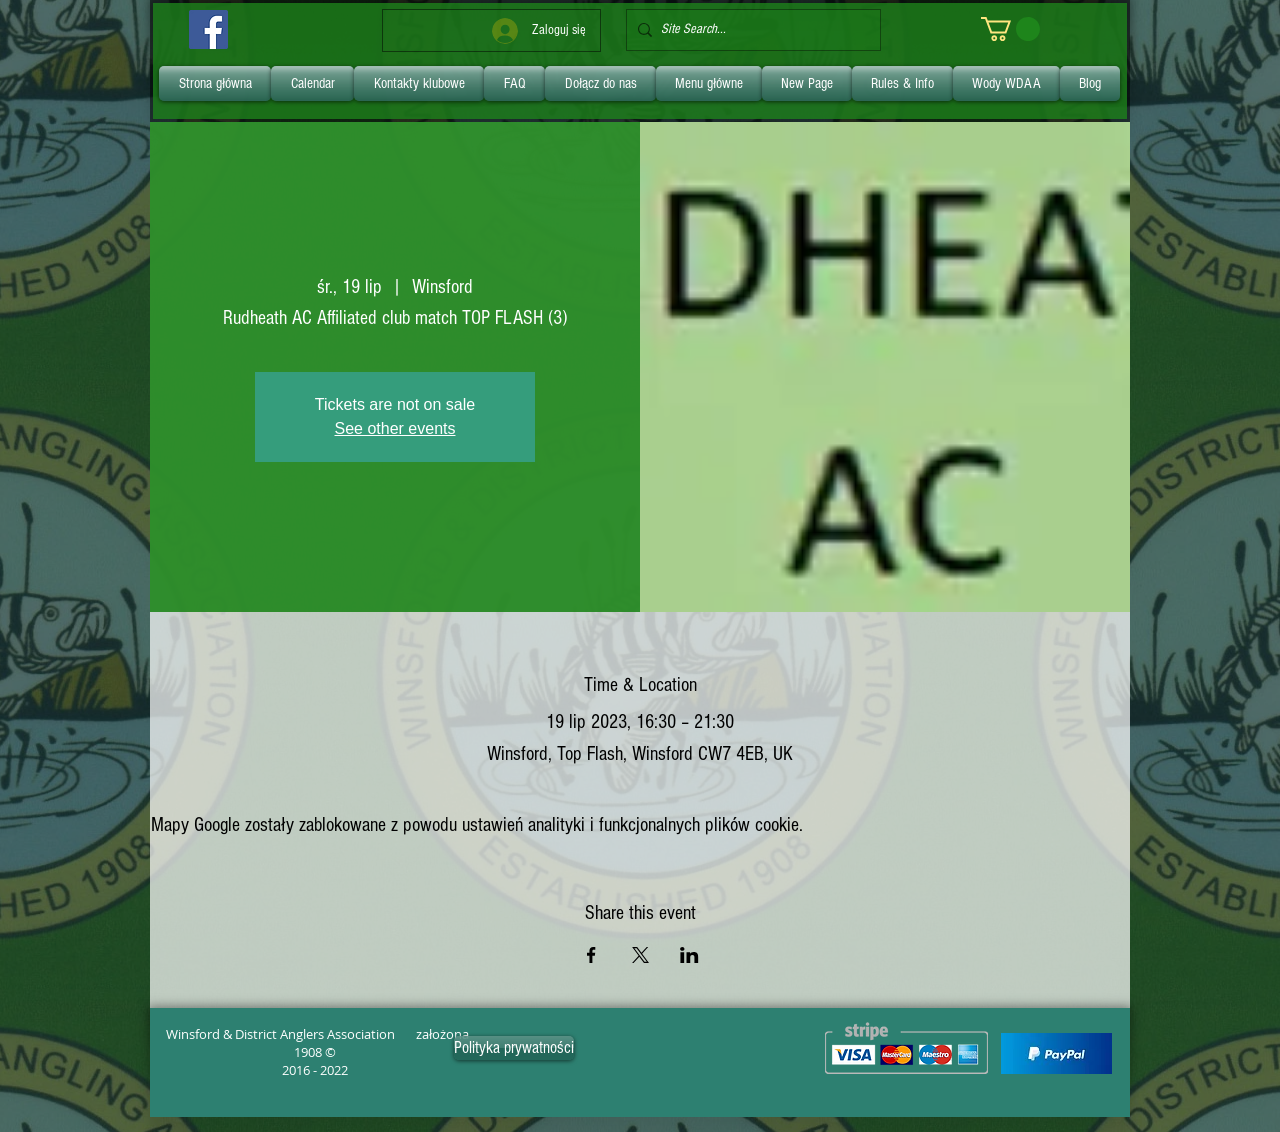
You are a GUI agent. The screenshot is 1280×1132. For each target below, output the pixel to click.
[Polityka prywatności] (514, 1048)
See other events (395, 428)
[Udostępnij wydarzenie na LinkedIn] (689, 955)
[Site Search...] (749, 30)
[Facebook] (208, 29)
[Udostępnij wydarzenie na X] (640, 955)
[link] (1010, 29)
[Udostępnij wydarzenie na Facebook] (591, 955)
